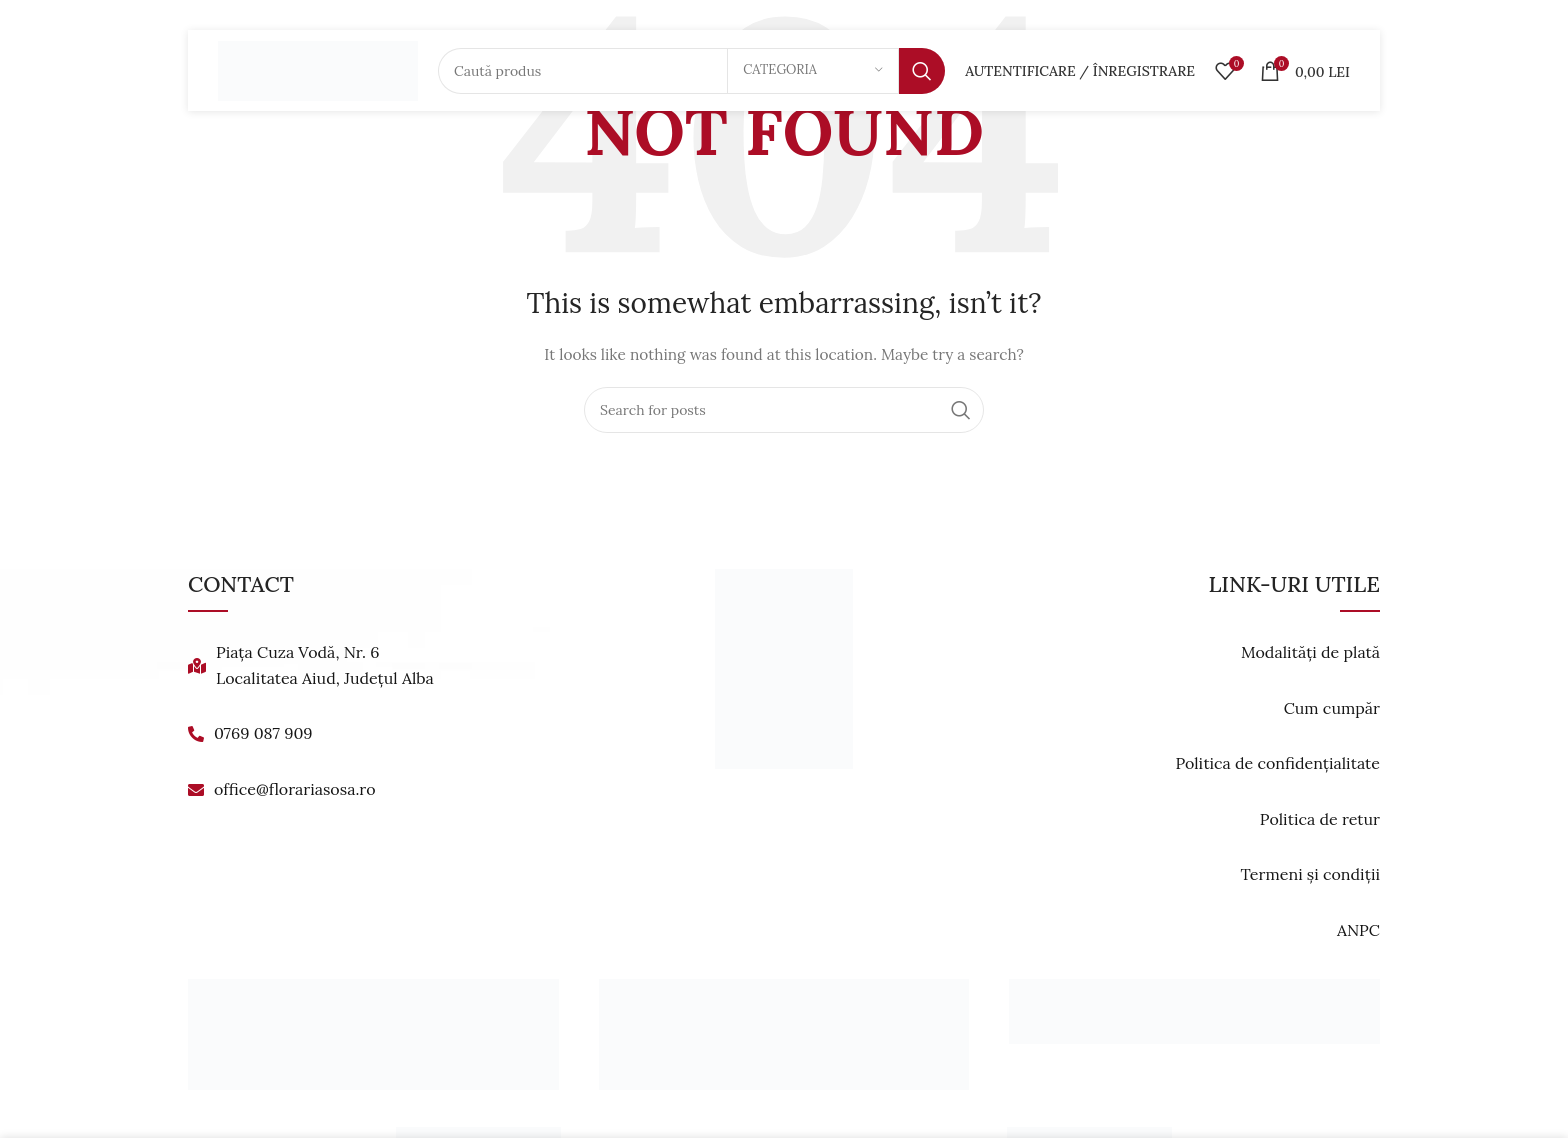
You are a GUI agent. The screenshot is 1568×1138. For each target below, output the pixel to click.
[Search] (691, 75)
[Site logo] (318, 74)
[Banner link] (373, 1034)
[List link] (376, 665)
